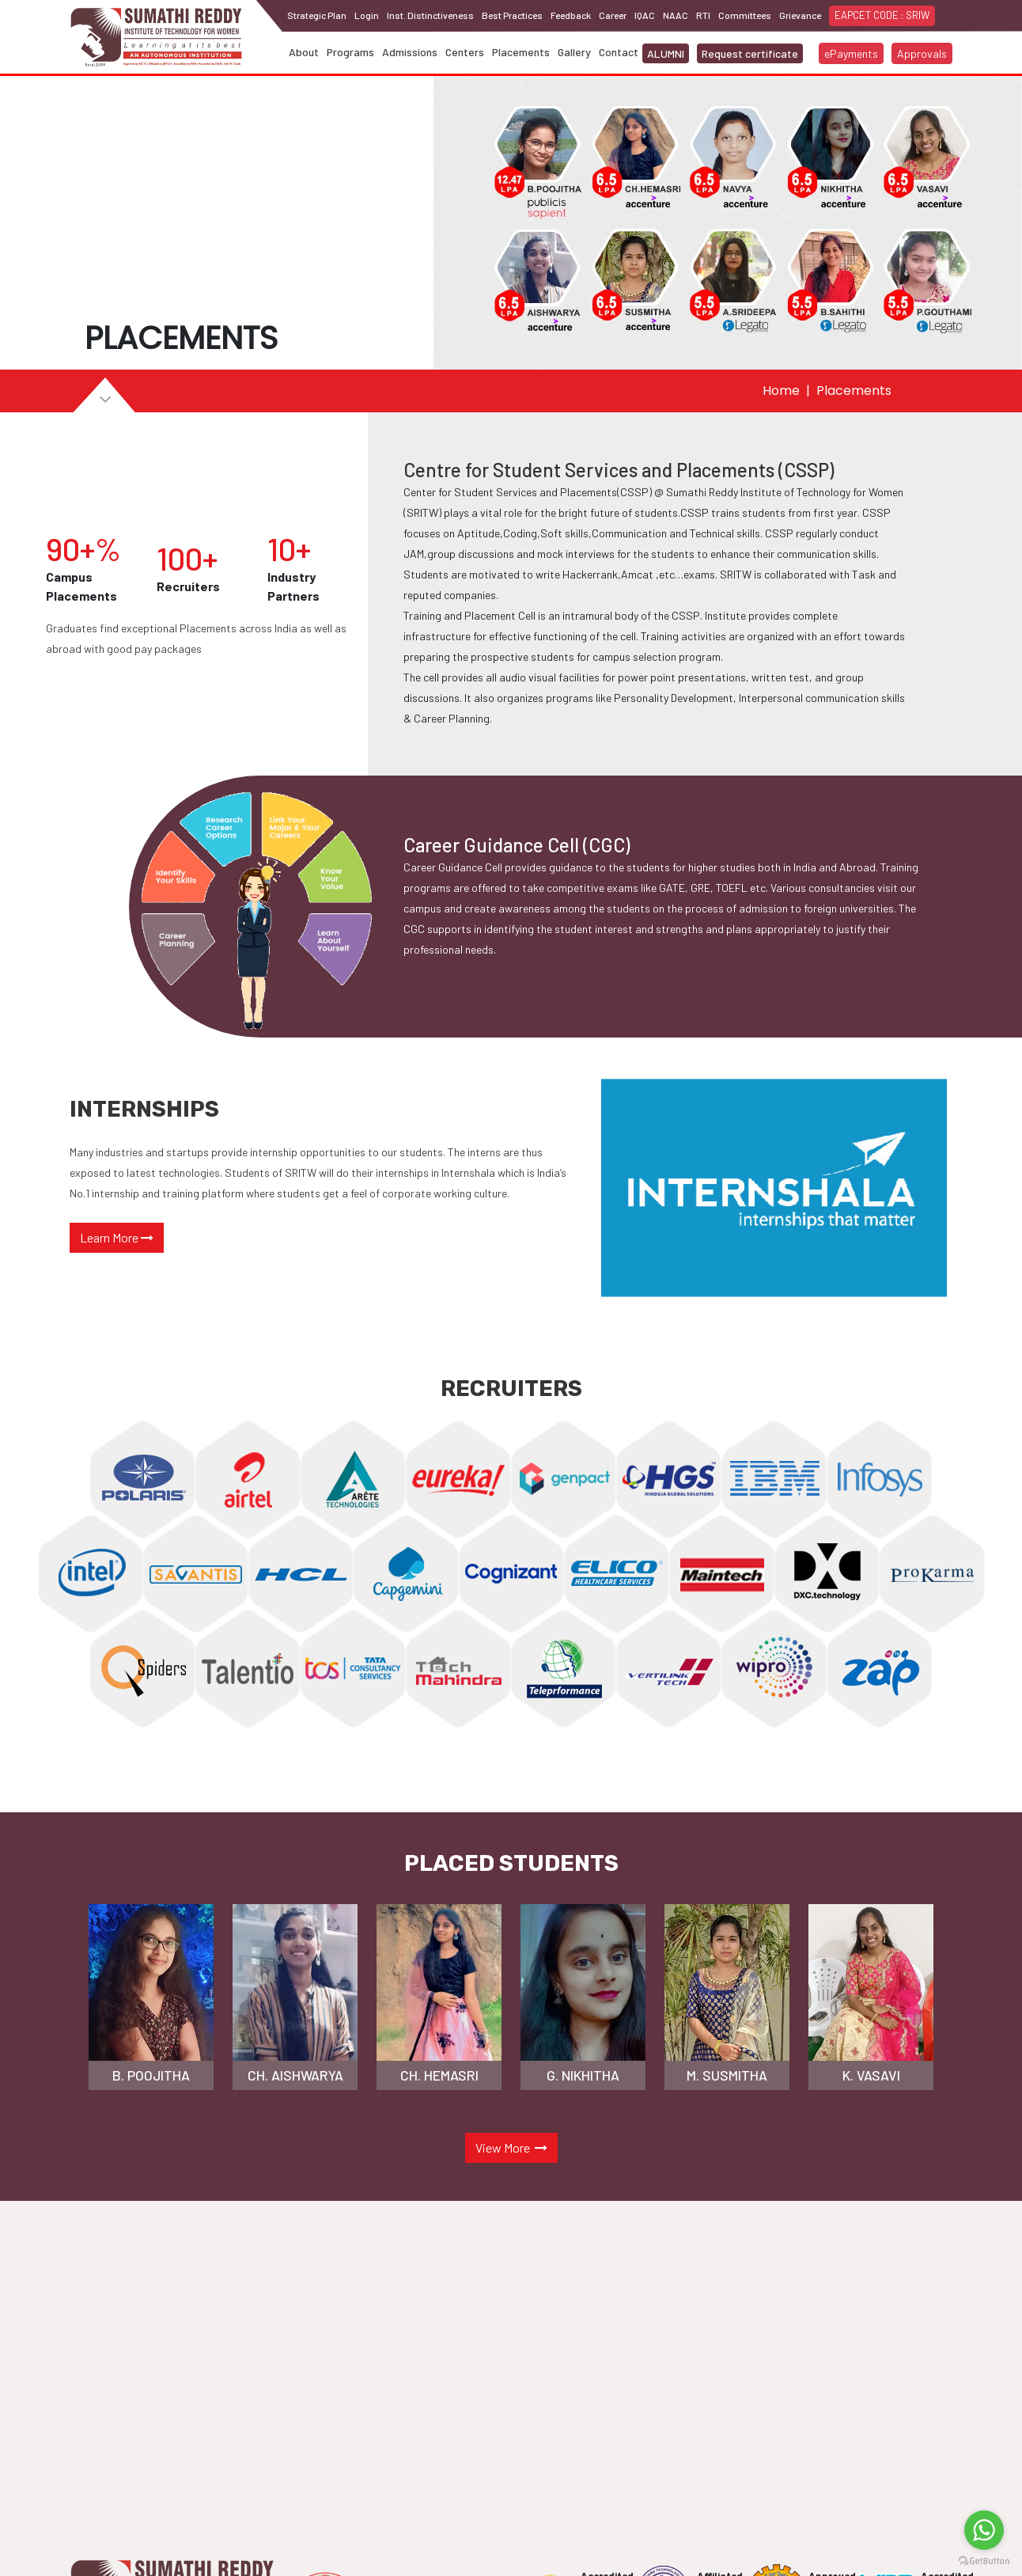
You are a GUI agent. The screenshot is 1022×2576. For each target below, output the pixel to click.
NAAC (675, 15)
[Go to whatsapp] (984, 2530)
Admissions (409, 52)
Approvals (922, 53)
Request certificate (750, 53)
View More (511, 2147)
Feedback (571, 15)
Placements (521, 52)
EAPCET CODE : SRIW (882, 15)
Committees (744, 15)
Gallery (574, 52)
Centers (464, 52)
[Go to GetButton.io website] (984, 2560)
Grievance (800, 15)
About (304, 52)
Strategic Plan (316, 15)
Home (781, 390)
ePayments (851, 53)
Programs (350, 52)
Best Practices (512, 15)
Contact (618, 52)
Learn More (116, 1237)
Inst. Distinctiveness (430, 15)
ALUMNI (665, 53)
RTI (703, 15)
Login (366, 15)
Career (612, 15)
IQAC (644, 15)
